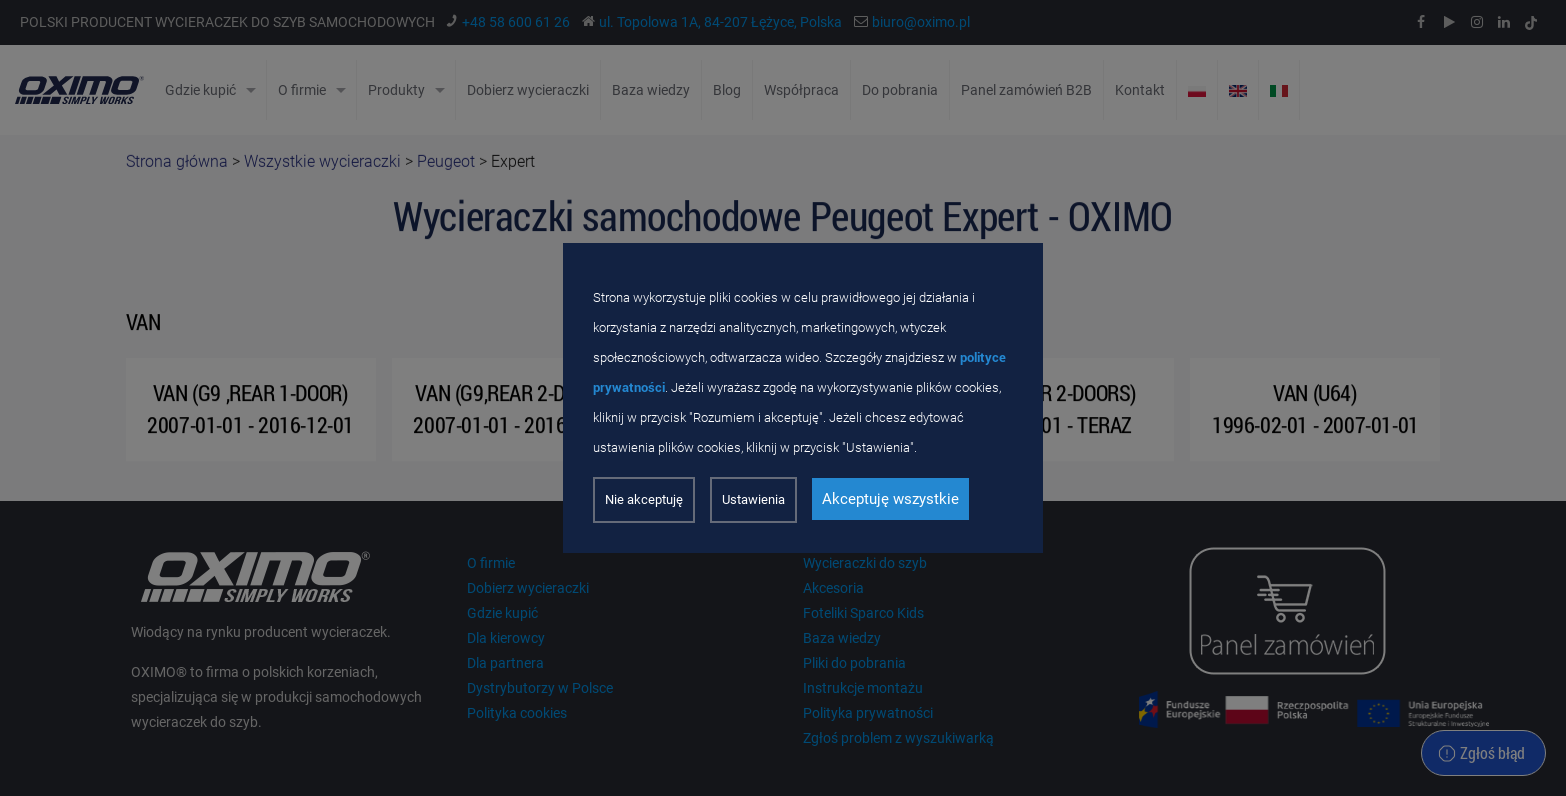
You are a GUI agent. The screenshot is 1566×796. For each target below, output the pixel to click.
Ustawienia (753, 499)
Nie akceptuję (644, 499)
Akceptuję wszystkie (890, 499)
